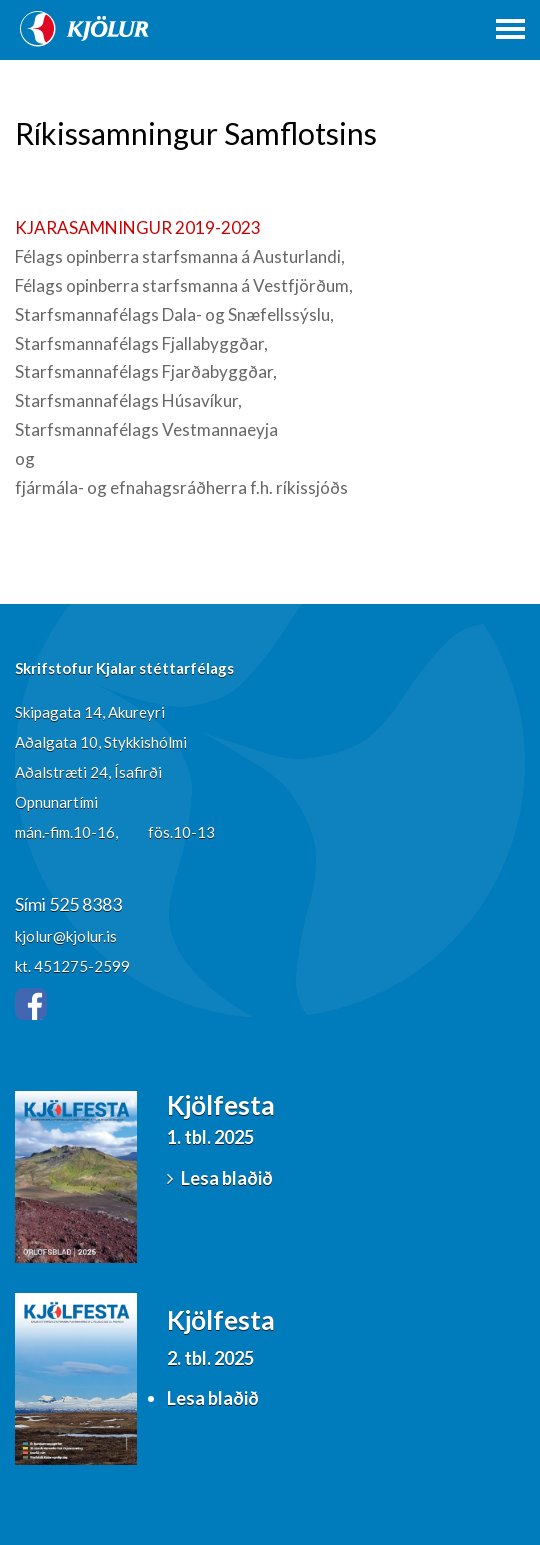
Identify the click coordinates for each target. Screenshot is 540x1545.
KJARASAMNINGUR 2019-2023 (138, 227)
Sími (32, 904)
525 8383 (85, 904)
